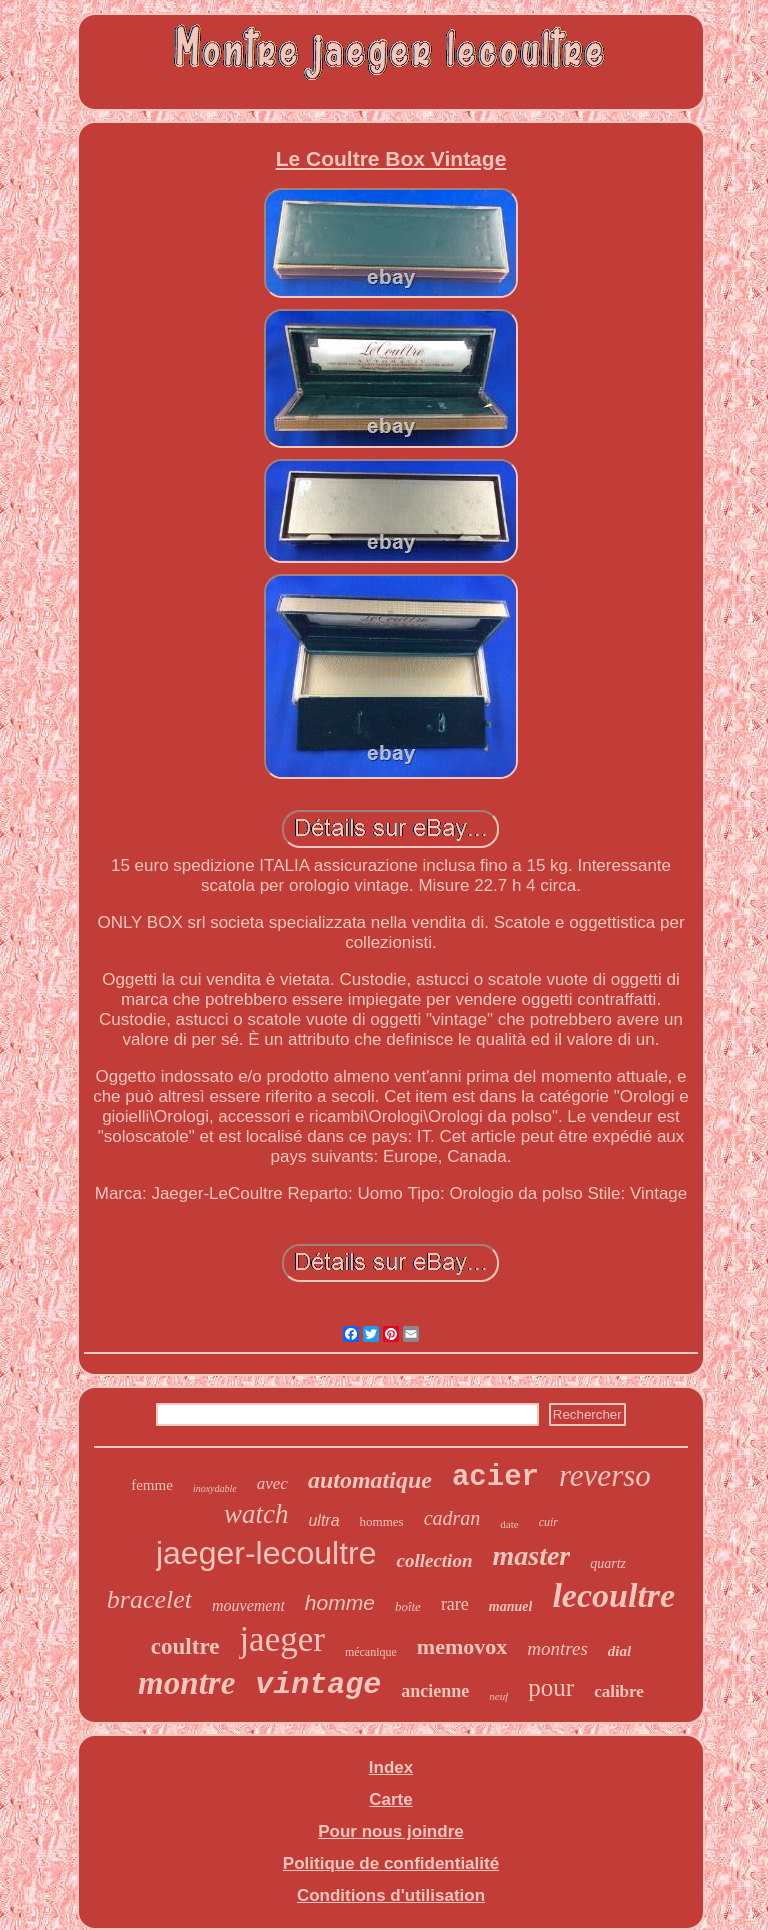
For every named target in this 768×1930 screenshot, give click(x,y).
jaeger (281, 1639)
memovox (462, 1646)
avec (272, 1483)
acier (495, 1477)
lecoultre (613, 1595)
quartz (608, 1563)
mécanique (371, 1652)
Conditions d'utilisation (391, 1895)
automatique (370, 1480)
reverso (605, 1475)
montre (186, 1683)
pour (551, 1687)
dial (619, 1651)
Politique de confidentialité (391, 1863)
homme (340, 1602)
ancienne (435, 1691)
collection (434, 1560)
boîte (408, 1606)
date (509, 1524)
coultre (185, 1646)
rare (455, 1604)
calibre (619, 1691)
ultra (323, 1520)
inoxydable (215, 1488)
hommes (382, 1521)
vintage (318, 1685)
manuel (511, 1606)
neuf (498, 1696)
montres (557, 1648)
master (531, 1555)
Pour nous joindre (390, 1831)
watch (256, 1514)
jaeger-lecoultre (266, 1553)
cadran (452, 1518)
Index (391, 1767)
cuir (548, 1522)
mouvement (248, 1605)
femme (152, 1485)
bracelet (149, 1599)
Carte (390, 1799)
